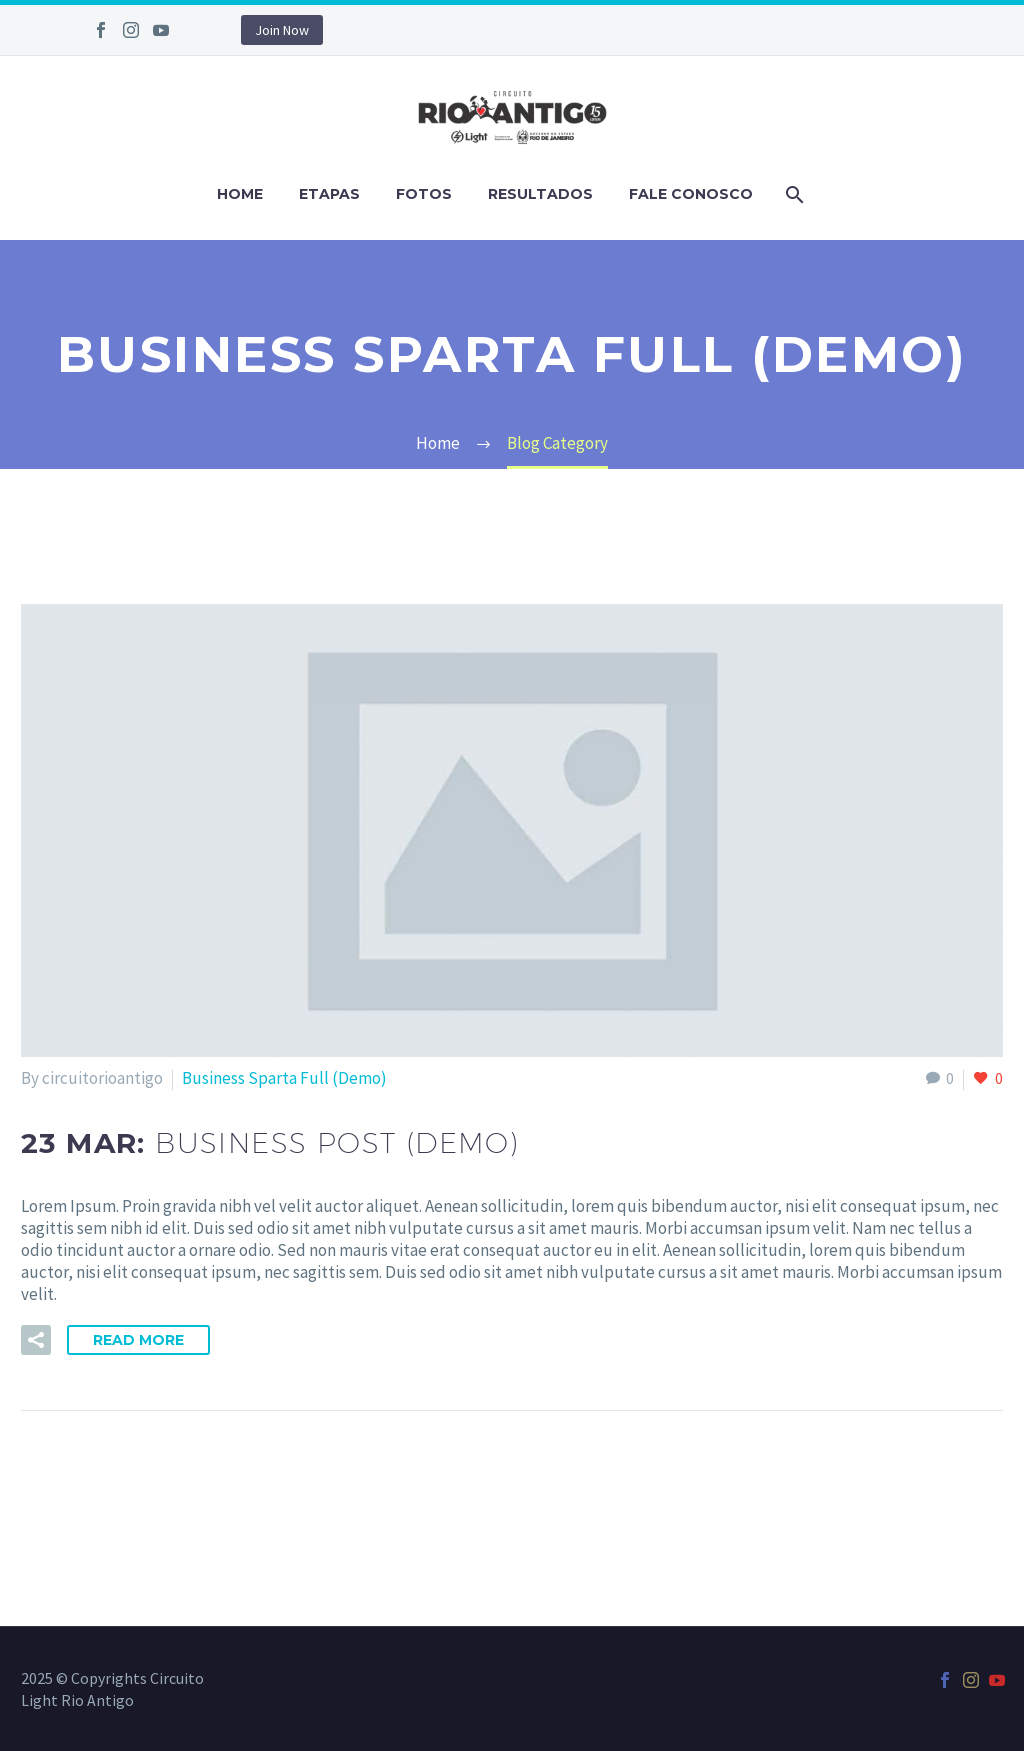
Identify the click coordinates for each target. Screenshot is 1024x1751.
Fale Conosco (691, 194)
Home (240, 194)
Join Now (282, 30)
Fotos (424, 194)
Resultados (540, 194)
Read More (138, 1340)
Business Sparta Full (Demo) (284, 1078)
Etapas (329, 194)
